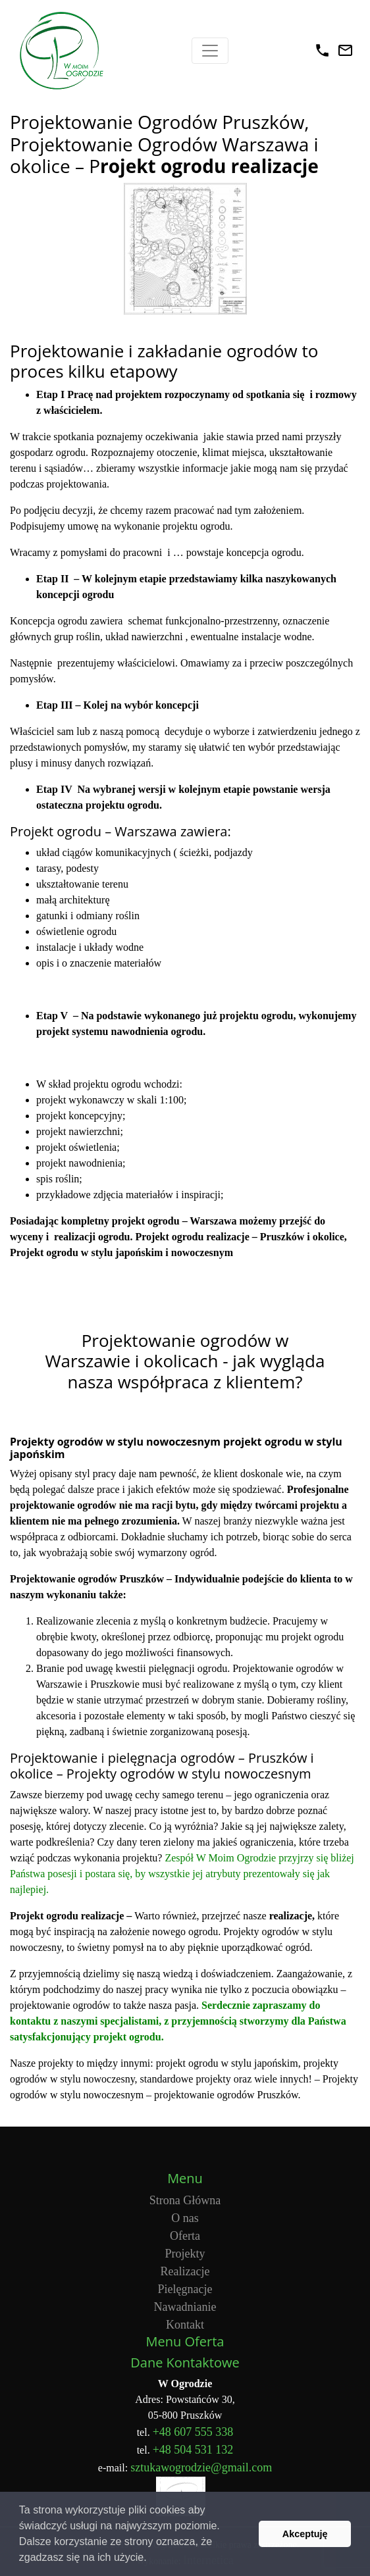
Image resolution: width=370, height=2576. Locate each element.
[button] (151, 2559)
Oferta (185, 2235)
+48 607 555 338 (193, 2431)
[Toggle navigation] (210, 51)
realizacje (290, 1915)
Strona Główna (185, 2200)
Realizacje (185, 2271)
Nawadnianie (185, 2306)
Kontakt (185, 2324)
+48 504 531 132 (193, 2449)
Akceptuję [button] (305, 2534)
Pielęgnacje (185, 2289)
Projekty (185, 2253)
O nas (185, 2218)
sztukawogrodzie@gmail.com (201, 2467)
